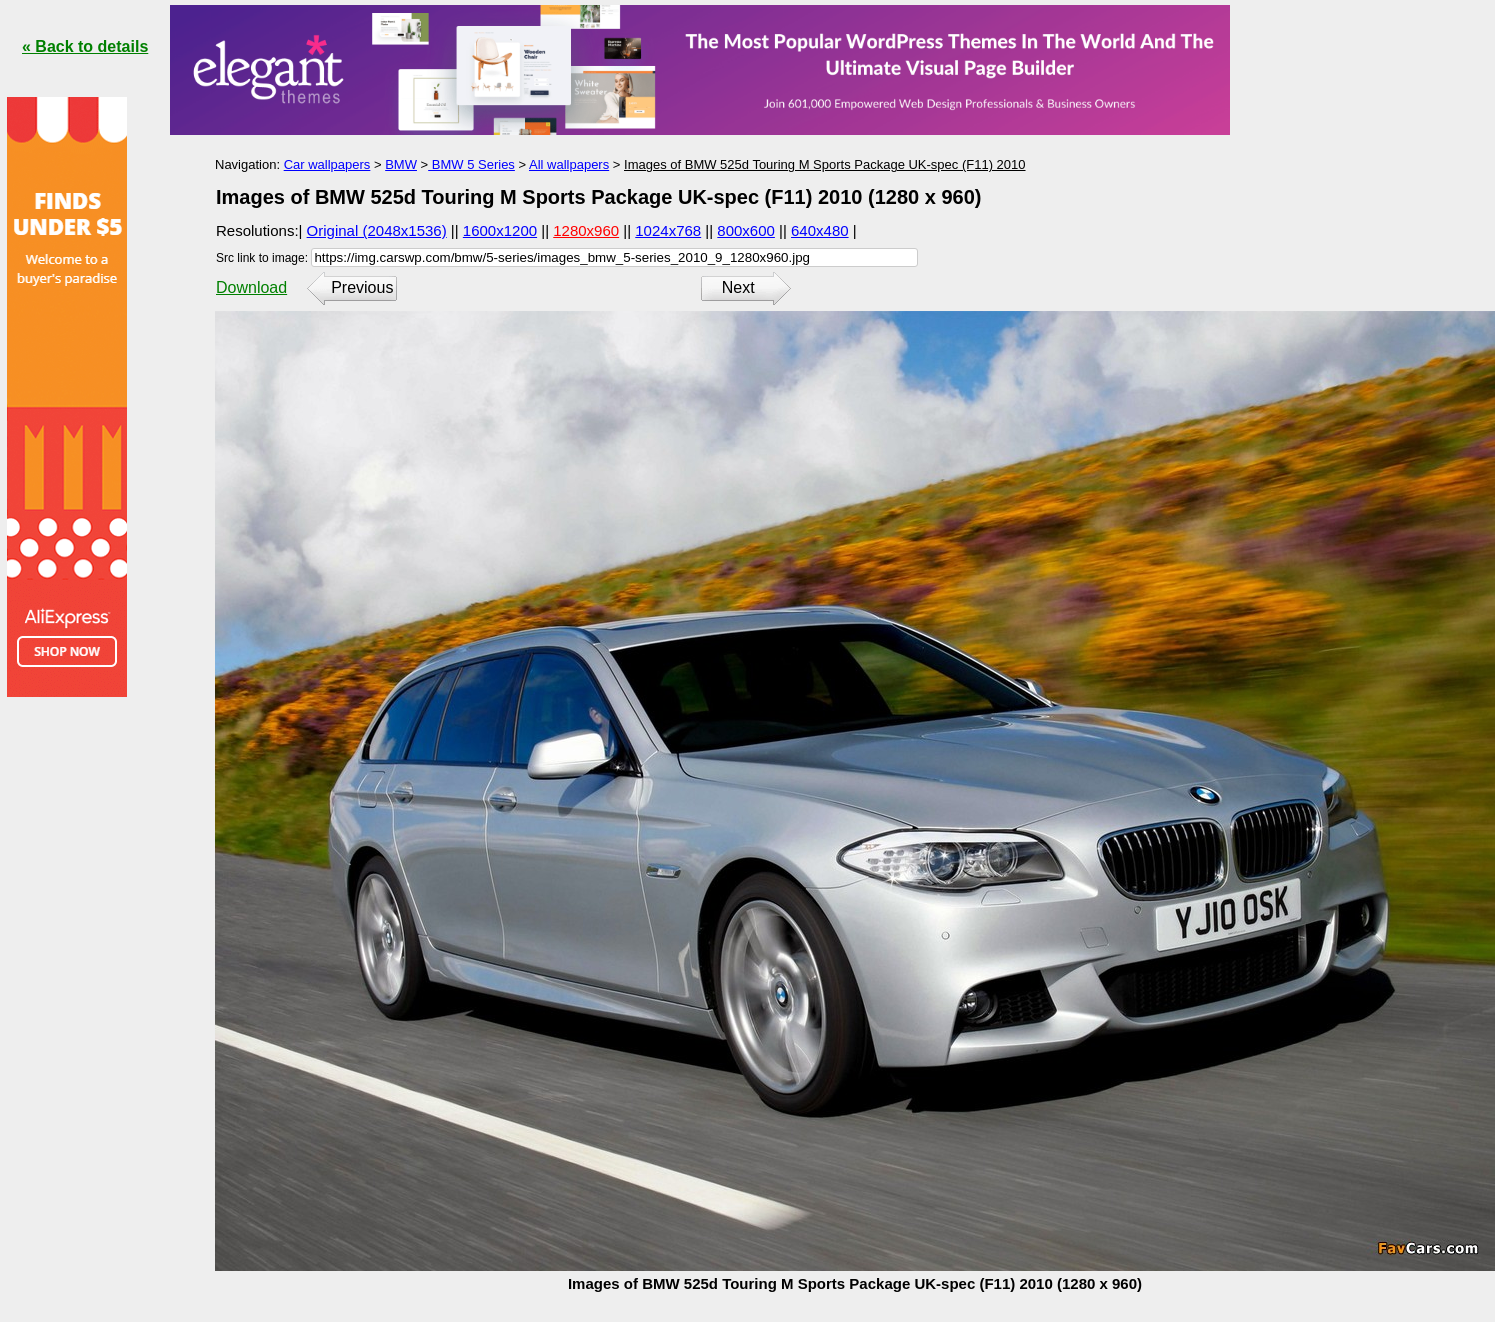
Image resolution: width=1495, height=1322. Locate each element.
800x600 (746, 230)
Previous (362, 287)
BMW (401, 164)
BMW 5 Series (471, 164)
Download (251, 287)
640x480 (820, 230)
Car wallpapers (327, 164)
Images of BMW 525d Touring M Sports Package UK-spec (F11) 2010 (825, 164)
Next (738, 287)
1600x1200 (500, 230)
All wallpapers (569, 164)
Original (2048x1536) (377, 230)
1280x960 (586, 230)
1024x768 (668, 230)
